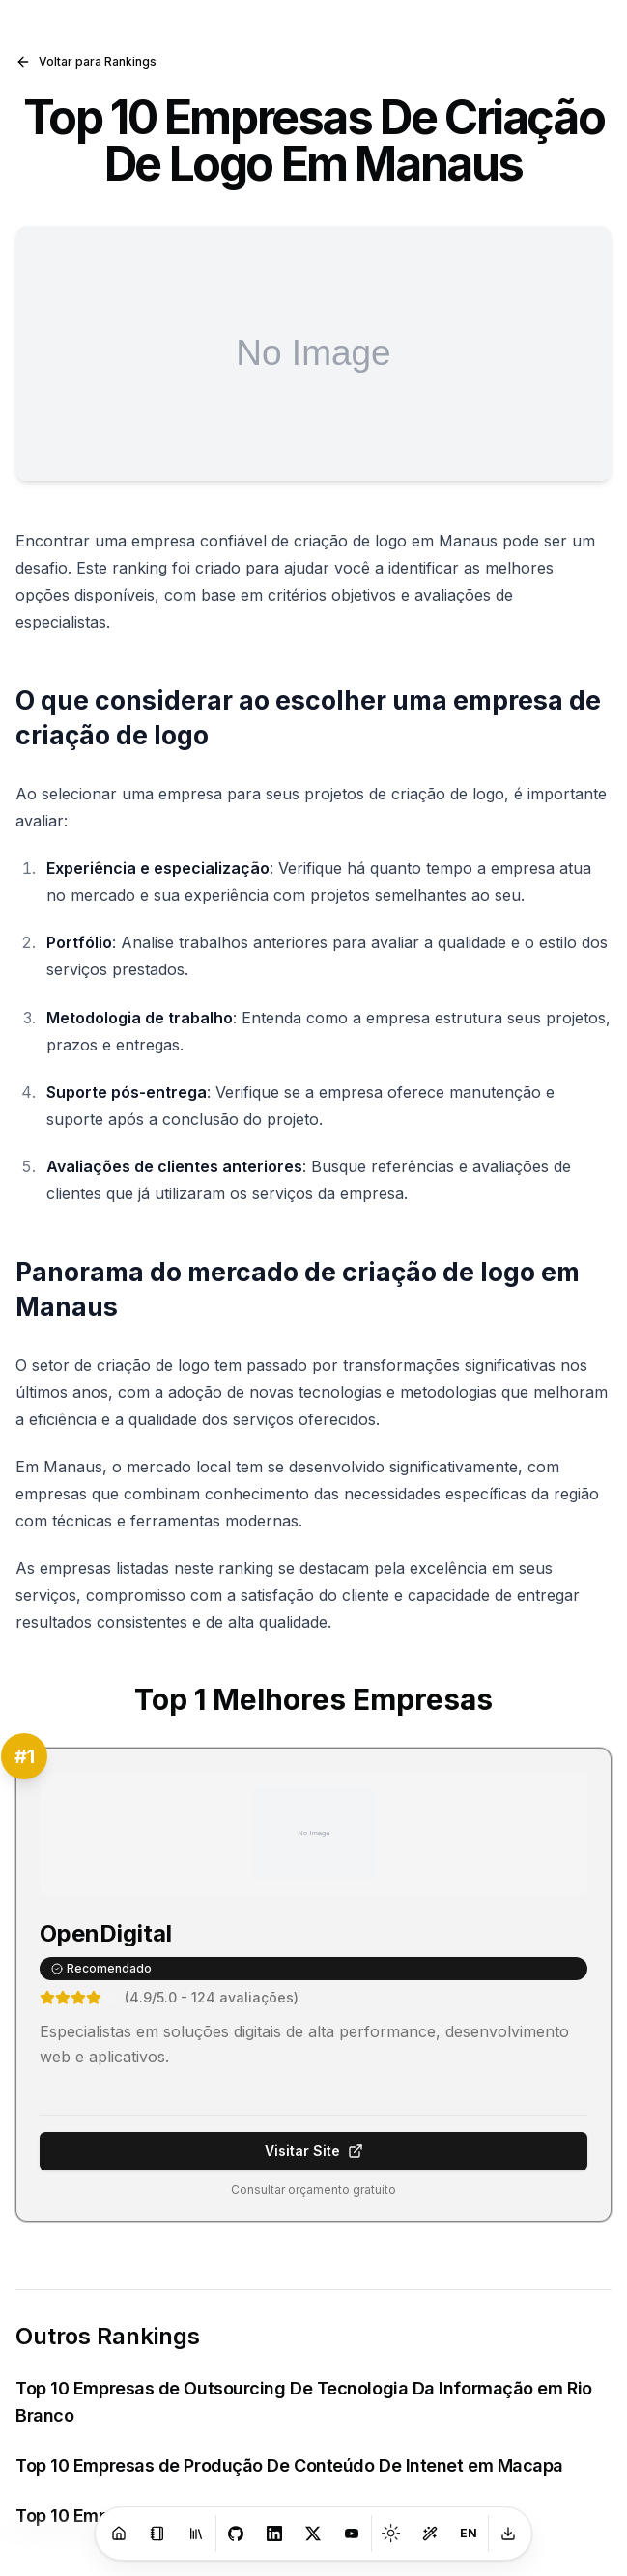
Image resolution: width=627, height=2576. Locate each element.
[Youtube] (351, 2533)
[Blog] (157, 2533)
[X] (313, 2533)
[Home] (119, 2533)
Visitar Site (314, 2150)
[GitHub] (235, 2533)
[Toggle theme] (391, 2533)
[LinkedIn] (274, 2533)
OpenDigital (106, 1933)
